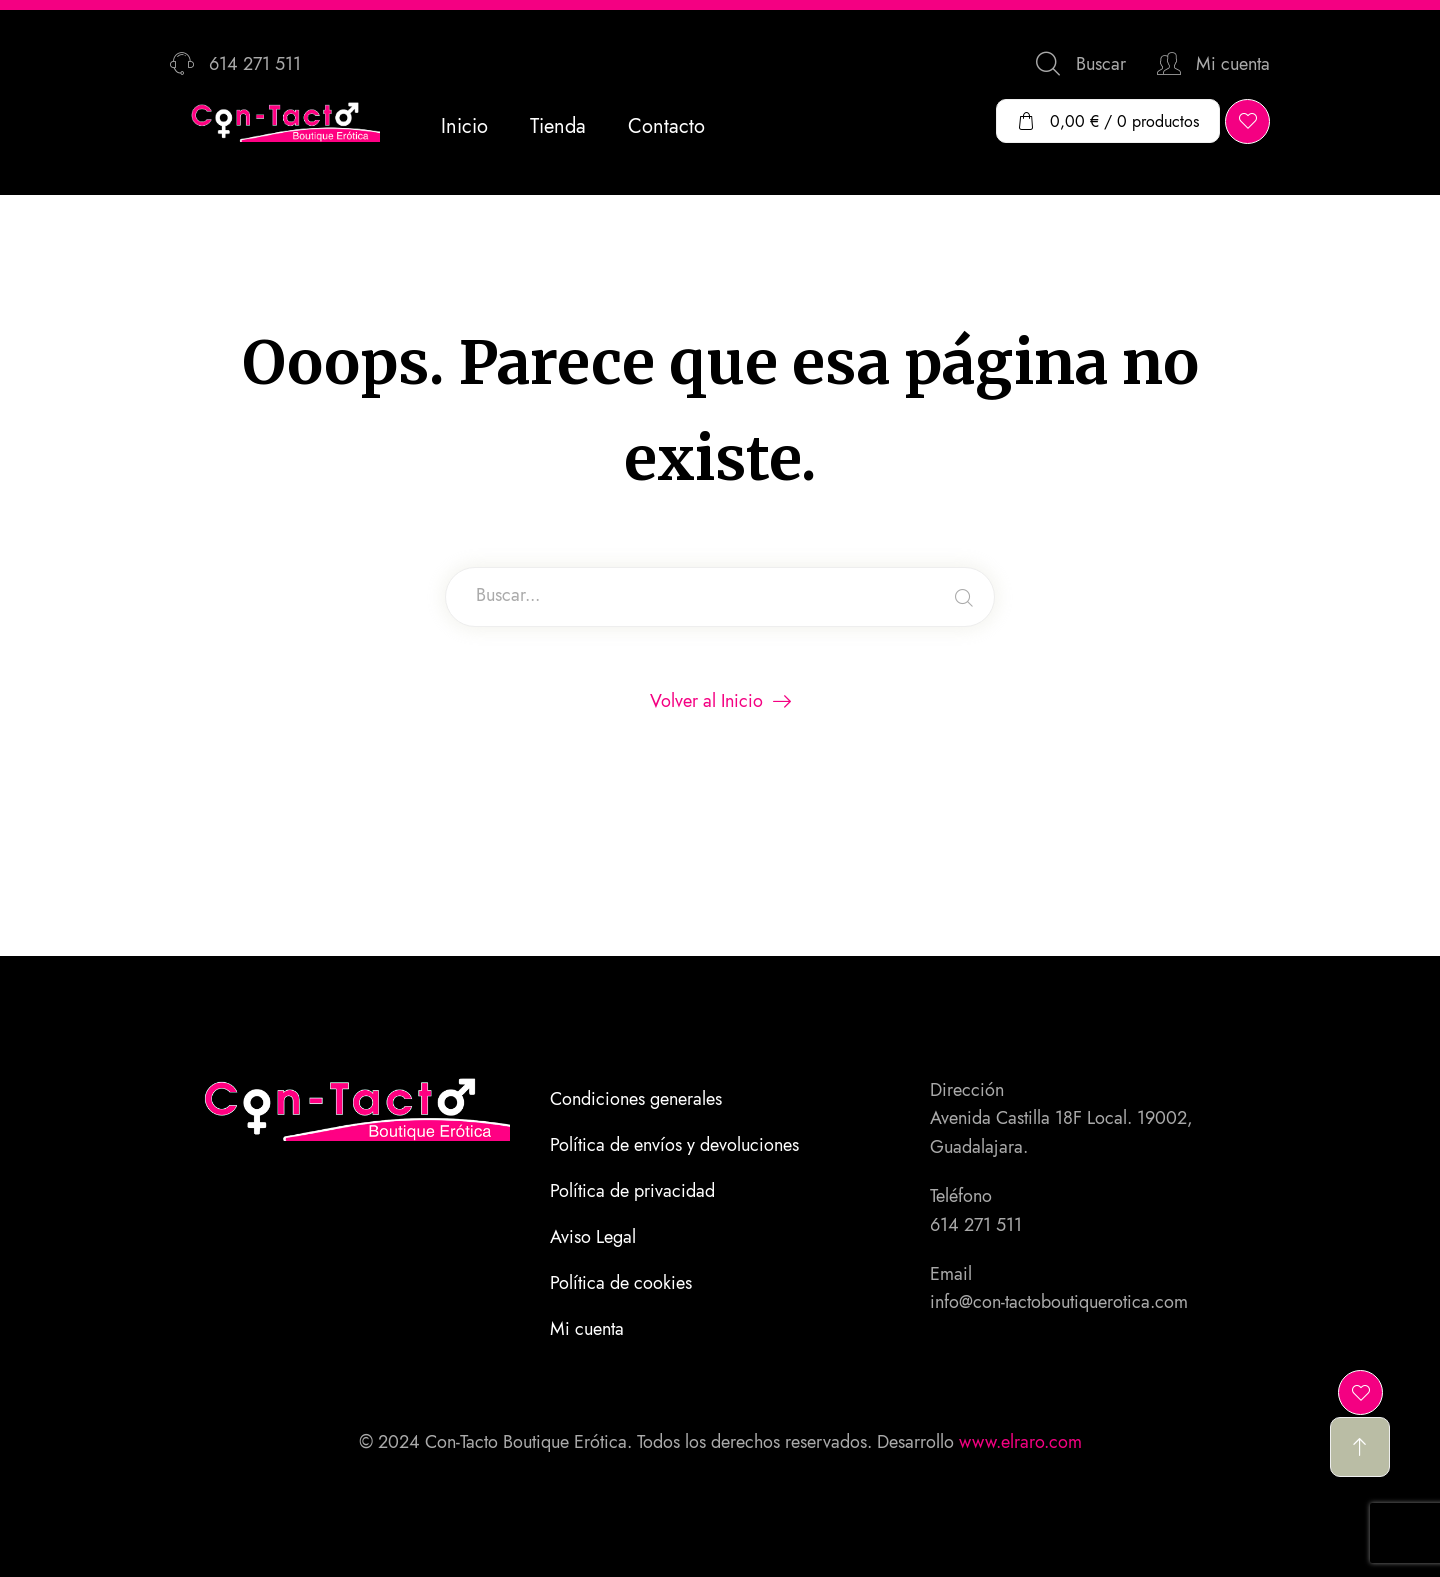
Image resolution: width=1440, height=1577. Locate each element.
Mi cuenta (587, 1329)
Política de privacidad (632, 1191)
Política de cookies (621, 1283)
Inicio (464, 126)
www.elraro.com (1020, 1442)
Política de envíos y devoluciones (674, 1145)
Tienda (558, 126)
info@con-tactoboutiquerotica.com (1059, 1302)
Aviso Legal (593, 1237)
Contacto (666, 126)
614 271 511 (976, 1225)
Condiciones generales (636, 1099)
